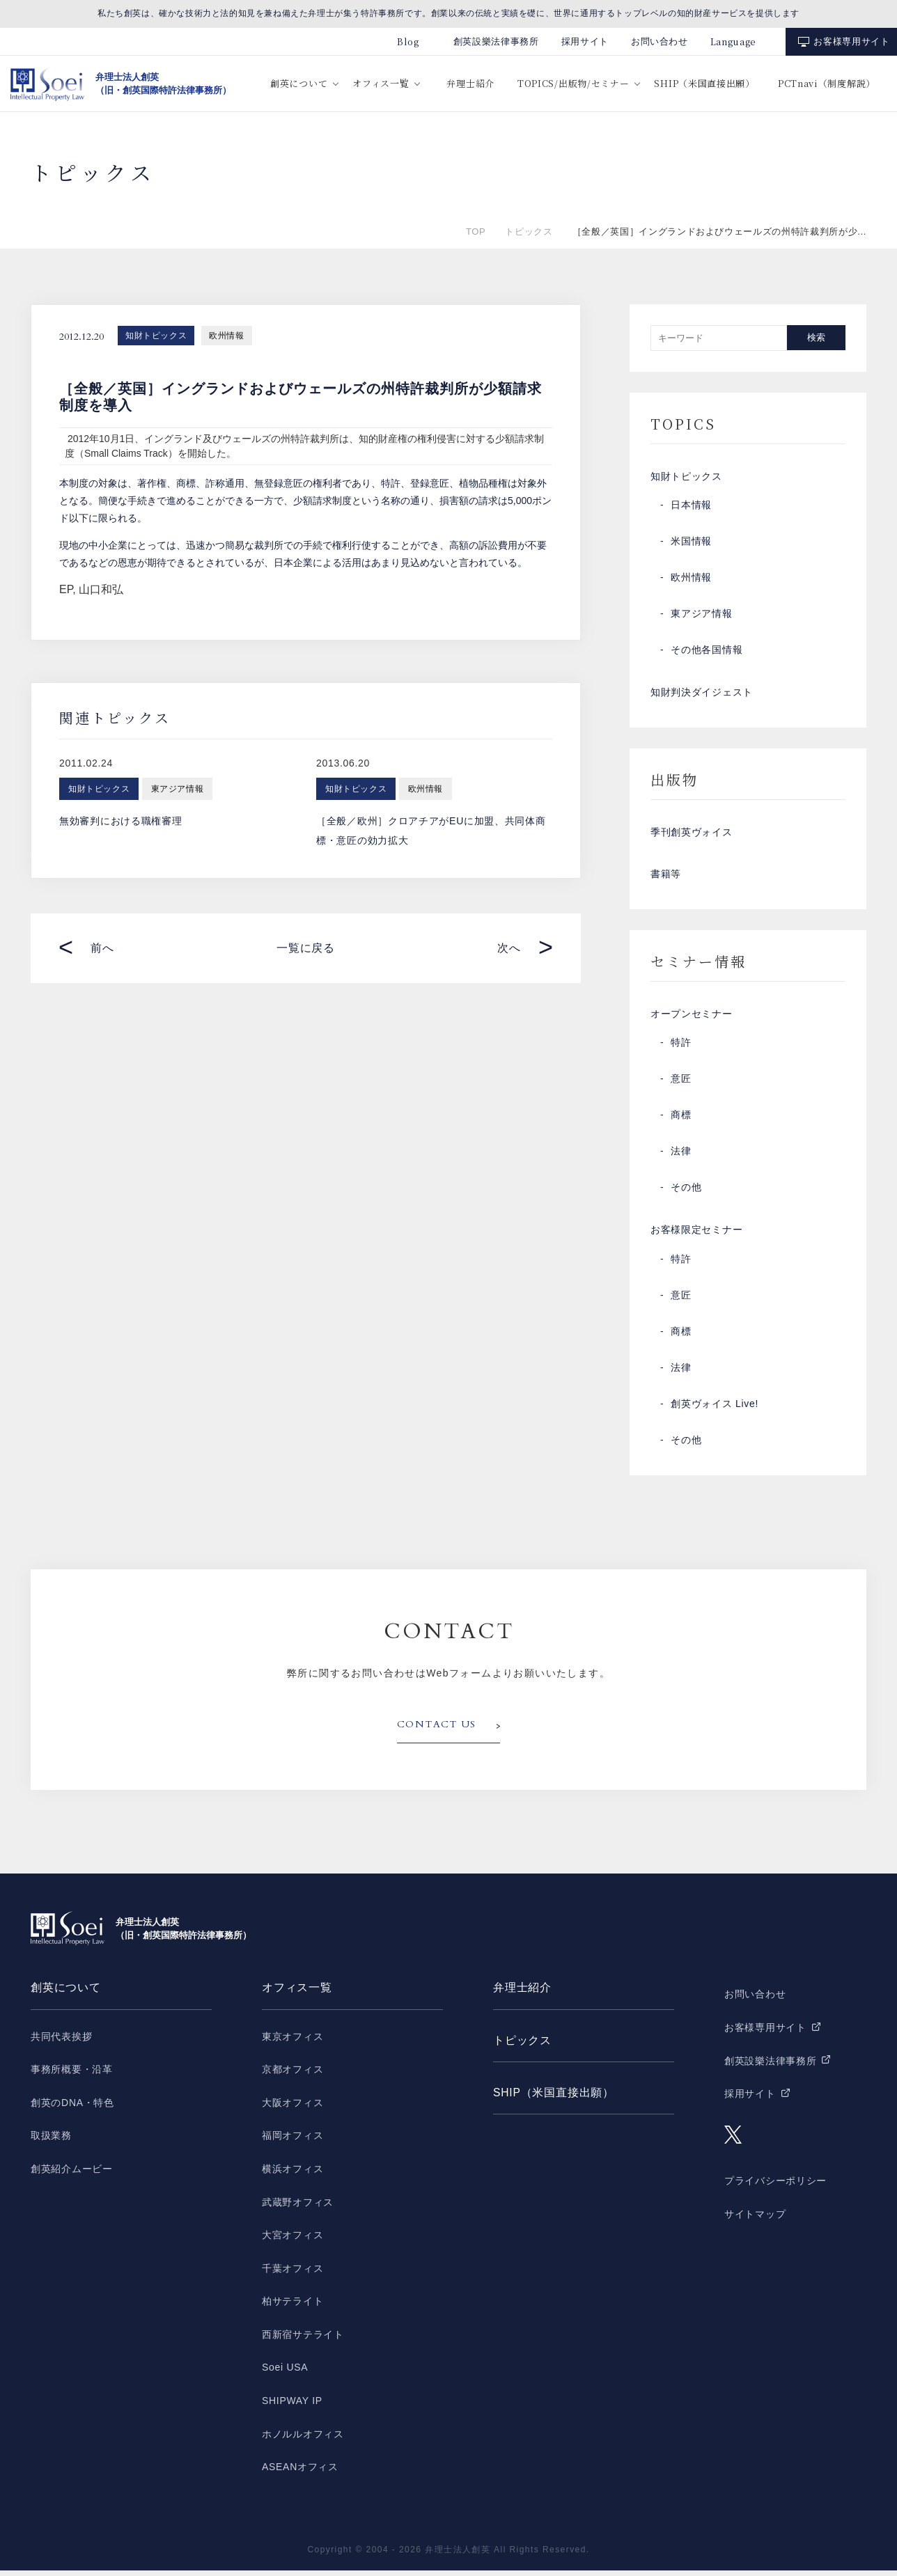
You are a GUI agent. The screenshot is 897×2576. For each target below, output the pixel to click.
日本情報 (691, 506)
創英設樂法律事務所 (496, 41)
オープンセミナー (691, 1018)
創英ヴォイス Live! (714, 1409)
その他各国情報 (706, 651)
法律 (681, 1156)
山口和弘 (101, 589)
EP (65, 589)
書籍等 (665, 877)
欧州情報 (226, 335)
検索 (816, 337)
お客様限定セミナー (696, 1235)
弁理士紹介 (470, 83)
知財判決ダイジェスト (701, 694)
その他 (686, 1192)
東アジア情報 (701, 614)
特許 (681, 1047)
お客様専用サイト (851, 41)
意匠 (681, 1084)
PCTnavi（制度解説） (826, 83)
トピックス (528, 231)
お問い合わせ (659, 41)
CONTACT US (436, 1731)
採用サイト (585, 41)
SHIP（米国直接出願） (704, 83)
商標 (681, 1120)
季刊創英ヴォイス (691, 834)
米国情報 (691, 542)
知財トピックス (156, 335)
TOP (475, 231)
